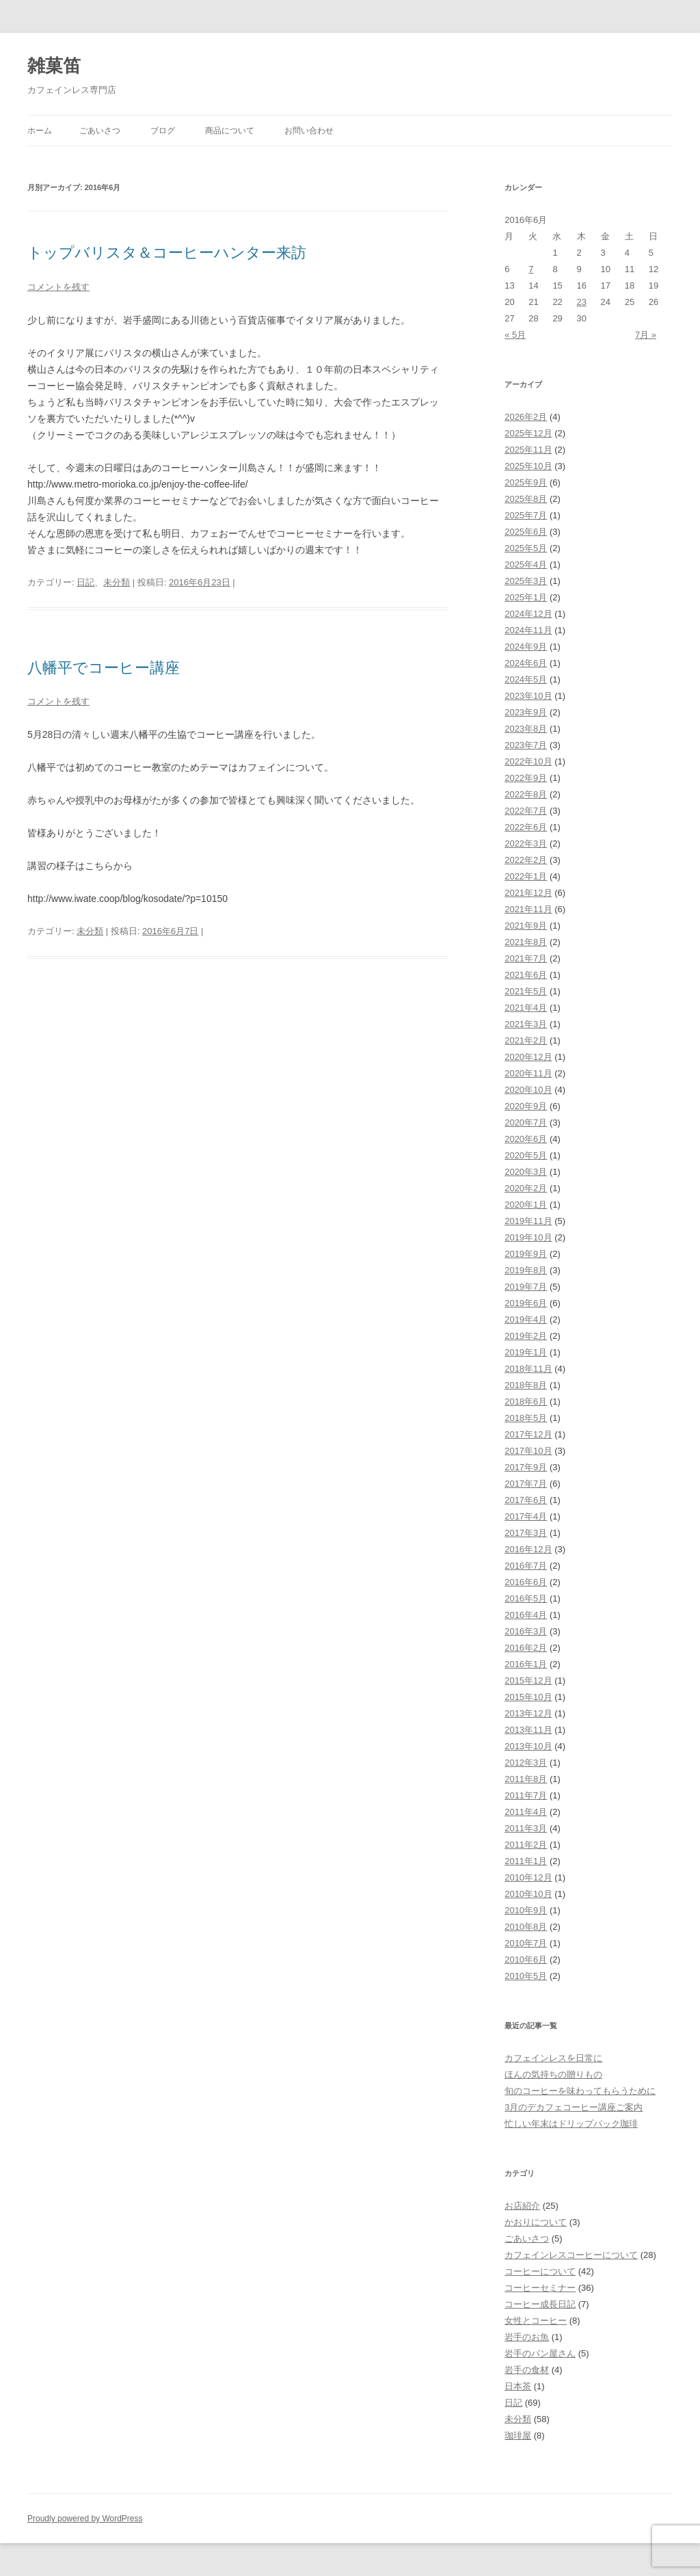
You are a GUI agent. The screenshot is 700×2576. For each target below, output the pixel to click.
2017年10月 (528, 1451)
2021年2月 (525, 1040)
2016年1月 (525, 1664)
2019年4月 (525, 1319)
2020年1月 (525, 1204)
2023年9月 (525, 712)
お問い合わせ (309, 130)
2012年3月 (525, 1762)
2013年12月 (528, 1713)
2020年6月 (525, 1139)
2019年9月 (525, 1254)
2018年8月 (525, 1385)
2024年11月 (528, 630)
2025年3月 (525, 581)
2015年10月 (528, 1697)
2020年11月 (528, 1073)
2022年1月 (525, 876)
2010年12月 (528, 1877)
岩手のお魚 (526, 2337)
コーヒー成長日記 (540, 2304)
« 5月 (515, 335)
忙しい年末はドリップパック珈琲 (571, 2124)
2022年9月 (525, 778)
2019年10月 (528, 1237)
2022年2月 (525, 860)
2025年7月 (525, 515)
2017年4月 (525, 1516)
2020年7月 (525, 1122)
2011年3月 (525, 1828)
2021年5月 (525, 991)
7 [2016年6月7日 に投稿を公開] (530, 269)
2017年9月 (525, 1467)
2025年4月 (525, 564)
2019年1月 (525, 1352)
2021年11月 (528, 909)
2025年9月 (525, 482)
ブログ (162, 130)
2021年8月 (525, 942)
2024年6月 (525, 663)
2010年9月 (525, 1910)
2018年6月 (525, 1401)
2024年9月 (525, 646)
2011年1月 (525, 1861)
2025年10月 (528, 466)
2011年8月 (525, 1779)
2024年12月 (528, 614)
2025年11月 (528, 449)
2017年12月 (528, 1434)
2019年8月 (525, 1270)
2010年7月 (525, 1943)
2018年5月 (525, 1418)
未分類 (116, 582)
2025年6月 (525, 532)
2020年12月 (528, 1057)
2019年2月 (525, 1336)
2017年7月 (525, 1483)
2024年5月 (525, 679)
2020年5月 (525, 1155)
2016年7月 (525, 1566)
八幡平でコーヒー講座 (103, 667)
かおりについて (535, 2222)
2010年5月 (525, 1976)
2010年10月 (528, 1894)
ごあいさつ (99, 130)
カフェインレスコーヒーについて (571, 2255)
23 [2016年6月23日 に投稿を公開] (582, 302)
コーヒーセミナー (540, 2288)
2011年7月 (525, 1795)
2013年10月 (528, 1746)
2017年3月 (525, 1533)
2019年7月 (525, 1287)
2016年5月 (525, 1598)
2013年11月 (528, 1730)
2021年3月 (525, 1024)
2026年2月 (525, 417)
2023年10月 (528, 696)
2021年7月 (525, 958)
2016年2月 (525, 1648)
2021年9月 (525, 925)
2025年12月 (528, 433)
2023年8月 (525, 728)
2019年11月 (528, 1221)
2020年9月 (525, 1106)
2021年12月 (528, 893)
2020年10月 (528, 1090)
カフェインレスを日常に (553, 2058)
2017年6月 (525, 1500)
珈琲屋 (517, 2435)
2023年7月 (525, 745)
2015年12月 (528, 1680)
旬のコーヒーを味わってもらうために (580, 2091)
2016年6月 (525, 1582)
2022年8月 (525, 794)
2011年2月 (525, 1845)
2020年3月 (525, 1172)
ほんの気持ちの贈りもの (553, 2074)
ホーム (39, 130)
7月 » (645, 335)
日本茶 (517, 2386)
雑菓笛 (54, 65)
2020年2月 (525, 1188)
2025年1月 (525, 597)
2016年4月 (525, 1615)
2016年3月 (525, 1631)
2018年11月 (528, 1369)
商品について (229, 130)
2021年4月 (525, 1007)
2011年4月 (525, 1812)
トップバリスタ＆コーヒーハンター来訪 (166, 252)
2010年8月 (525, 1927)
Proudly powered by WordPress (85, 2518)
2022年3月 (525, 843)
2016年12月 (528, 1549)
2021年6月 (525, 975)
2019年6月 (525, 1303)
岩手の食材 (526, 2370)
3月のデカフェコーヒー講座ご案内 (573, 2107)
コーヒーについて (540, 2271)
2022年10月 (528, 761)
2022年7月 (525, 811)
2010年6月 (525, 1959)
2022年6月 (525, 827)
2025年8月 (525, 499)
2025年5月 (525, 548)
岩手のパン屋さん (540, 2353)
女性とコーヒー (535, 2320)
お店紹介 (522, 2206)
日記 (85, 582)
